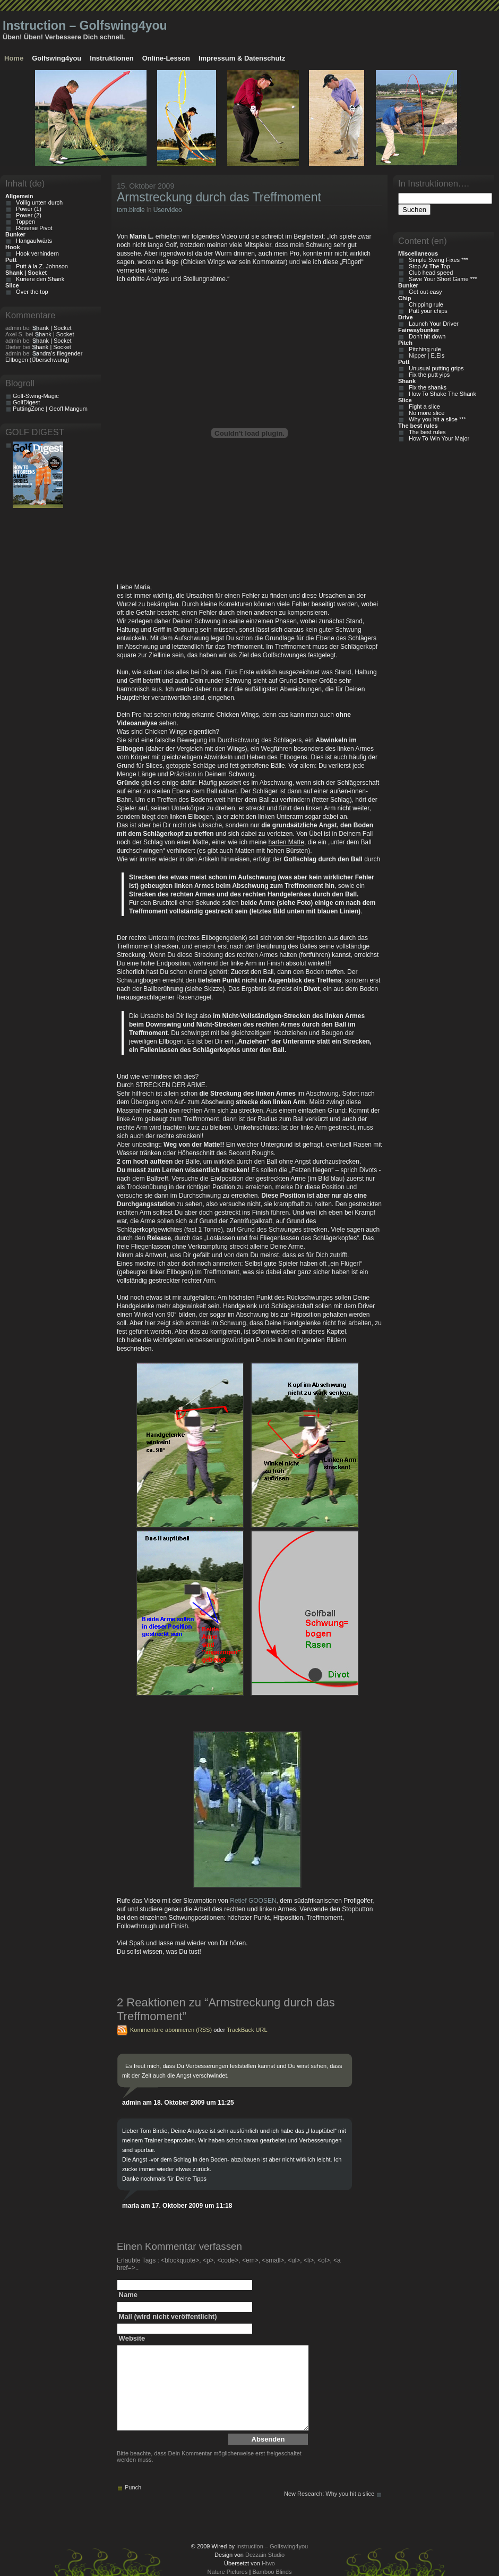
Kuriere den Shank (38, 279)
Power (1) (27, 209)
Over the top (30, 292)
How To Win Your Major (437, 438)
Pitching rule (423, 349)
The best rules (426, 432)
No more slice (425, 413)
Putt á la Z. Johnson (40, 266)
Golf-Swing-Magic (36, 396)
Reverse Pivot (33, 228)
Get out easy (424, 292)
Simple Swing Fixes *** (437, 260)
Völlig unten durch (38, 202)
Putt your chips (427, 311)
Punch (133, 2487)
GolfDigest (26, 402)
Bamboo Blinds (271, 2572)
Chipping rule (424, 304)
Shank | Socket (52, 328)
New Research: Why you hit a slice (329, 2493)
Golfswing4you (56, 58)
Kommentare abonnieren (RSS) (171, 2030)
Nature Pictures (228, 2572)
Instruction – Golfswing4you (85, 25)
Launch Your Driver (432, 323)
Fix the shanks (426, 387)
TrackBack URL (247, 2030)
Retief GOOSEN (253, 1900)
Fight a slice (423, 406)
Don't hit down (425, 336)
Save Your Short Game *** (441, 279)
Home (13, 58)
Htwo (268, 2563)
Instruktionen (111, 58)
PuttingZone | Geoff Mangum (50, 408)
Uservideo (167, 210)
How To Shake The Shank (441, 394)
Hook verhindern (36, 253)
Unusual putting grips (434, 368)
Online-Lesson (166, 58)
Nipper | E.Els (425, 355)
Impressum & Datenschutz (242, 58)
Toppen (24, 221)
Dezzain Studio (265, 2555)
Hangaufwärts (32, 241)
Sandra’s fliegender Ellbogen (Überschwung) (43, 356)
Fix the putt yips (428, 374)
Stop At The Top (428, 266)
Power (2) (27, 215)
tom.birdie (131, 210)
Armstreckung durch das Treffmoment (219, 197)
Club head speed (429, 272)
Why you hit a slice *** (436, 419)
